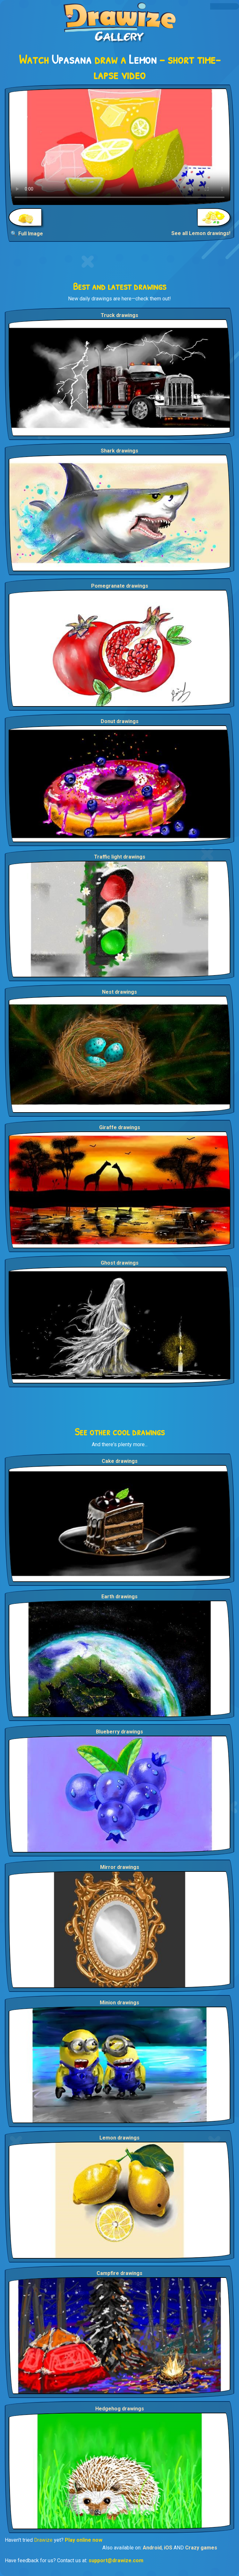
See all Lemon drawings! (200, 233)
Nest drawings (119, 992)
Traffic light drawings (119, 857)
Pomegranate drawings (119, 586)
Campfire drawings (119, 2273)
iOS (168, 2548)
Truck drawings (119, 315)
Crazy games (201, 2548)
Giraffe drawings (119, 1127)
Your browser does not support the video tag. (119, 146)
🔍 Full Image (27, 234)
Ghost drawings (120, 1263)
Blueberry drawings (119, 1732)
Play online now (83, 2540)
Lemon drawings (119, 2138)
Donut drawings (120, 721)
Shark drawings (119, 451)
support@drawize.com (116, 2560)
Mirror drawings (119, 1867)
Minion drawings (119, 2003)
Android (152, 2548)
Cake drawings (120, 1461)
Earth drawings (119, 1597)
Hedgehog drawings (119, 2409)
